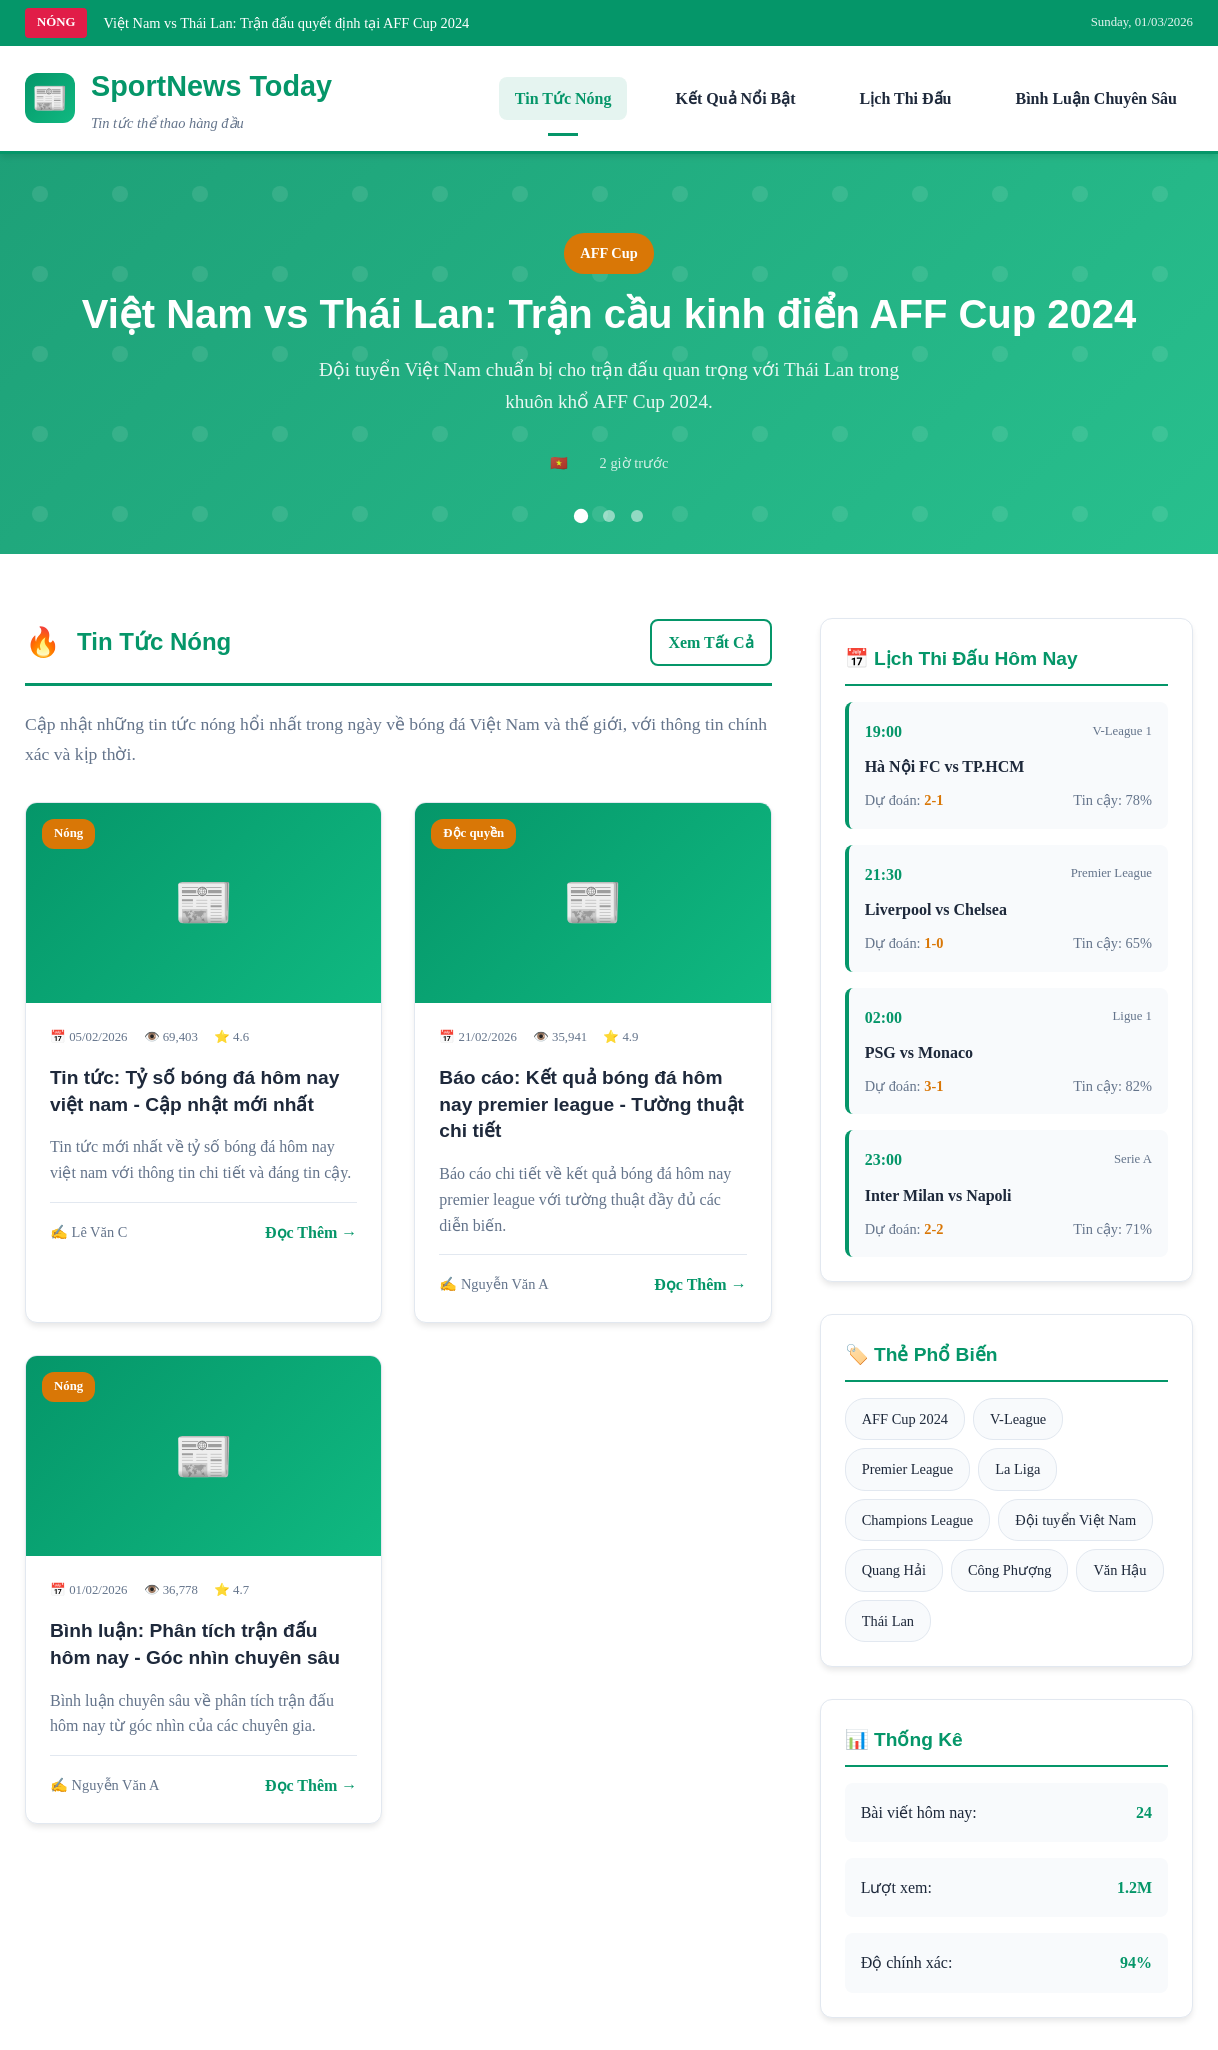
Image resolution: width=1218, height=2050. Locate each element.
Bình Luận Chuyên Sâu (1096, 98)
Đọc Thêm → (311, 1232)
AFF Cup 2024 (905, 1419)
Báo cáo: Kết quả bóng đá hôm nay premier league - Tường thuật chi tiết (591, 1104)
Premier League (908, 1469)
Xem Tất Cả (710, 642)
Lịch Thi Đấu (906, 98)
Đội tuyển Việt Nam (1075, 1520)
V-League (1018, 1419)
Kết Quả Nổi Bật (735, 98)
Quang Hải (894, 1570)
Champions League (918, 1520)
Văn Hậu (1119, 1570)
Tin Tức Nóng (563, 98)
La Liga (1017, 1469)
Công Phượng (1009, 1570)
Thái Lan (888, 1621)
